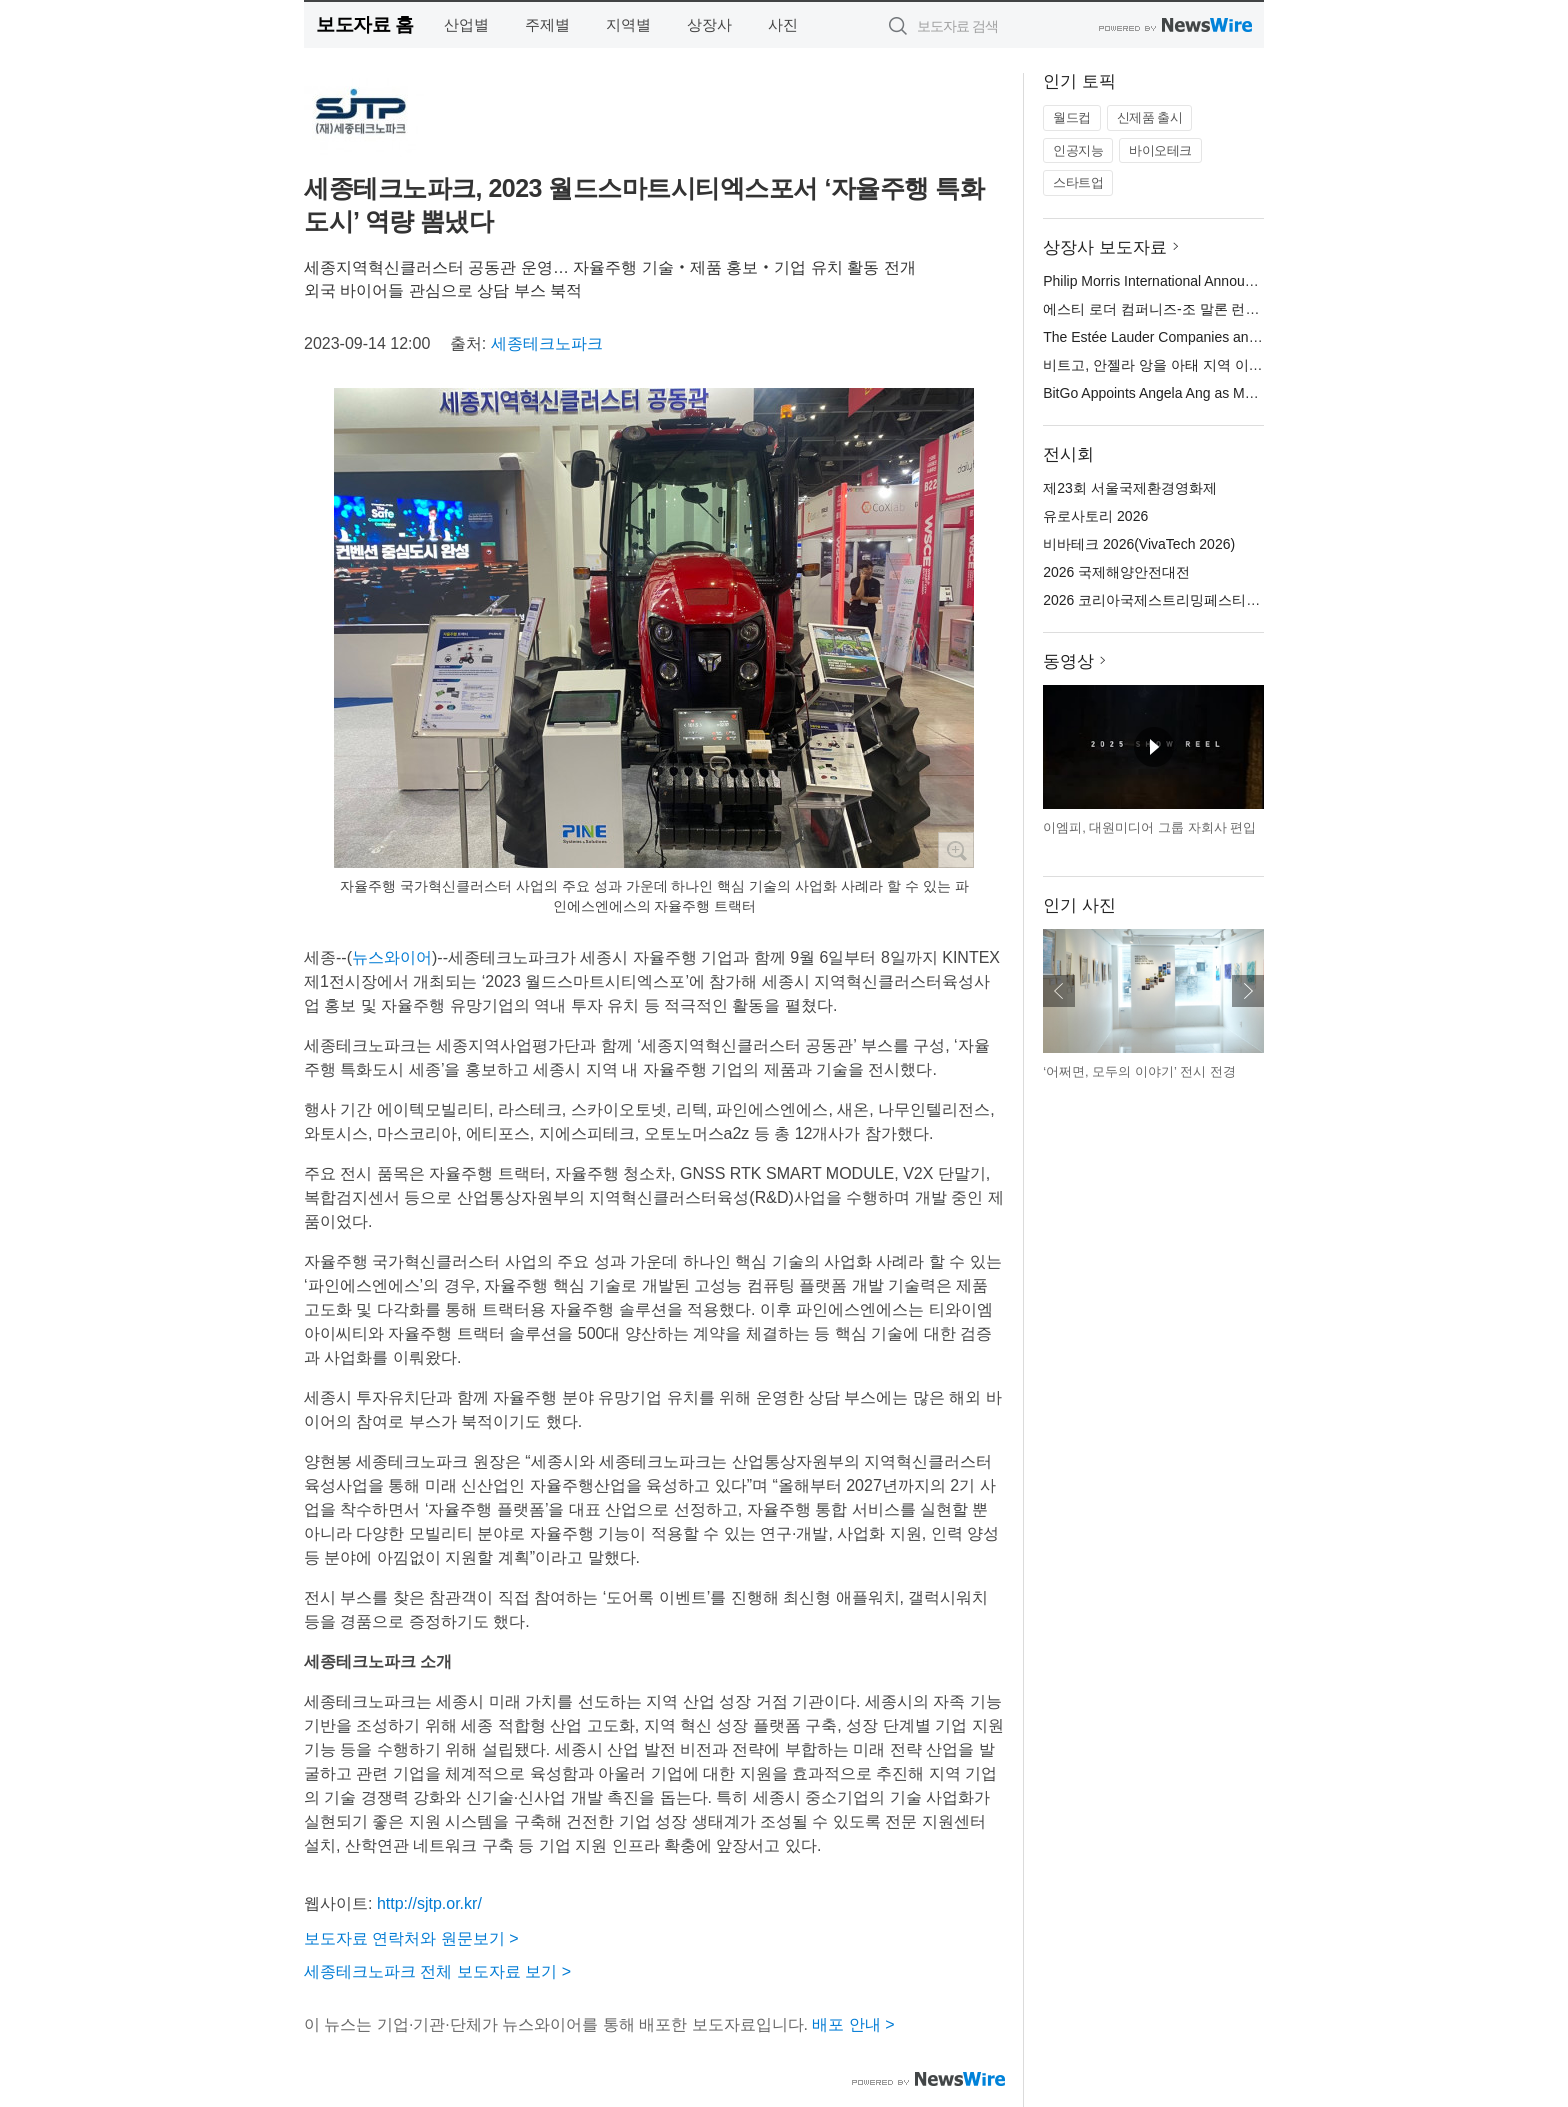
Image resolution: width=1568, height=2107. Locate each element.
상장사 (709, 24)
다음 (1248, 991)
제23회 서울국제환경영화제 (1129, 488)
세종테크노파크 (547, 343)
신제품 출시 (1150, 117)
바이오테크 (1160, 150)
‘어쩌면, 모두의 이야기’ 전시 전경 (1139, 1071)
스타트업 (1078, 182)
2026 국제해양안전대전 (1116, 572)
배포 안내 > (853, 2024)
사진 (783, 24)
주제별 (547, 24)
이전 (1059, 991)
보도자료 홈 (364, 24)
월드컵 (1072, 117)
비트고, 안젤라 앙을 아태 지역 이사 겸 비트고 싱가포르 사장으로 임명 (1260, 365)
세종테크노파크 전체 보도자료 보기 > (437, 1971)
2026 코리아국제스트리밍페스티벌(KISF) (1171, 600)
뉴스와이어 (392, 957)
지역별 (628, 24)
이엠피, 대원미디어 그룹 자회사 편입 (1149, 827)
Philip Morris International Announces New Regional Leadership (1240, 281)
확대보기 (956, 850)
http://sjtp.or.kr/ (429, 1903)
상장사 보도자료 (1105, 247)
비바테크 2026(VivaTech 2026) (1139, 544)
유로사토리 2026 (1095, 516)
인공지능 (1078, 150)
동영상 (1068, 661)
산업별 (466, 24)
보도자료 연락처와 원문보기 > (411, 1938)
